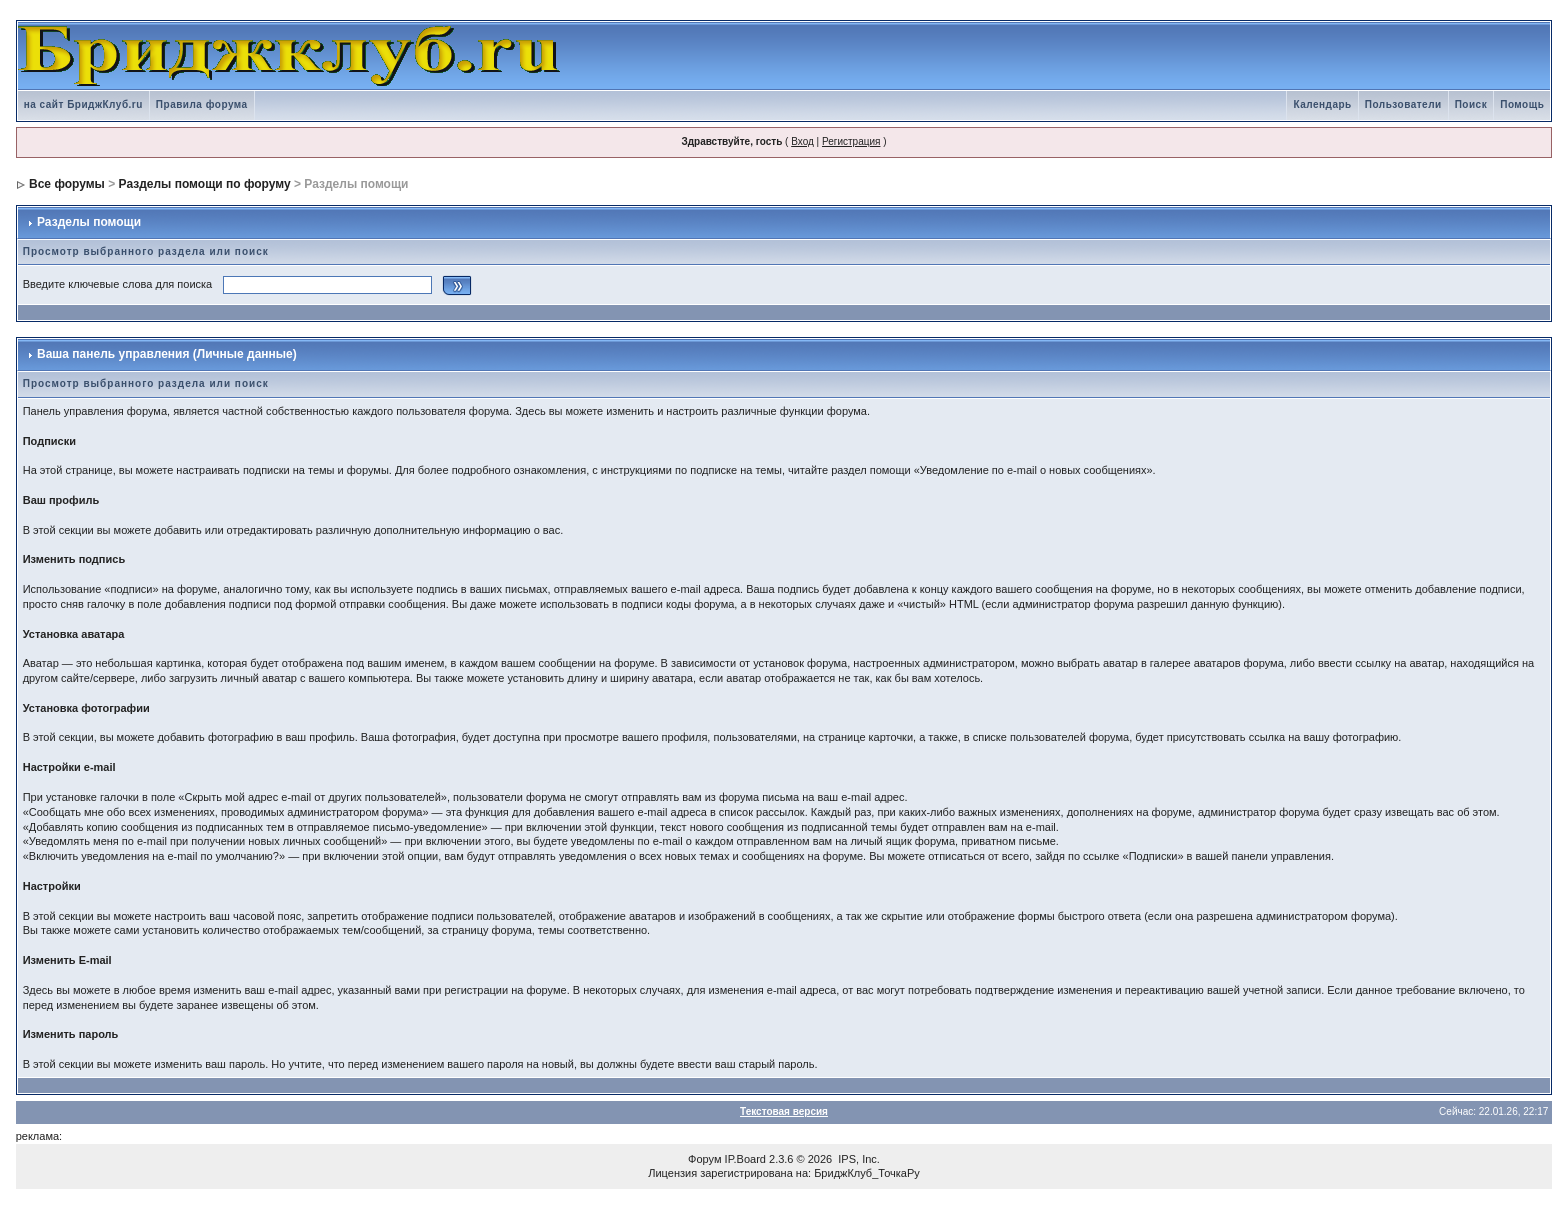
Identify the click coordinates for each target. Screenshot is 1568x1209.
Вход (802, 141)
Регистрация (851, 141)
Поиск (1471, 104)
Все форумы (67, 184)
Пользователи (1403, 104)
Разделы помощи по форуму (205, 184)
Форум (704, 1159)
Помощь (1522, 104)
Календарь (1322, 104)
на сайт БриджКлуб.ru (83, 104)
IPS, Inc (857, 1159)
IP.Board (745, 1159)
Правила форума (202, 104)
